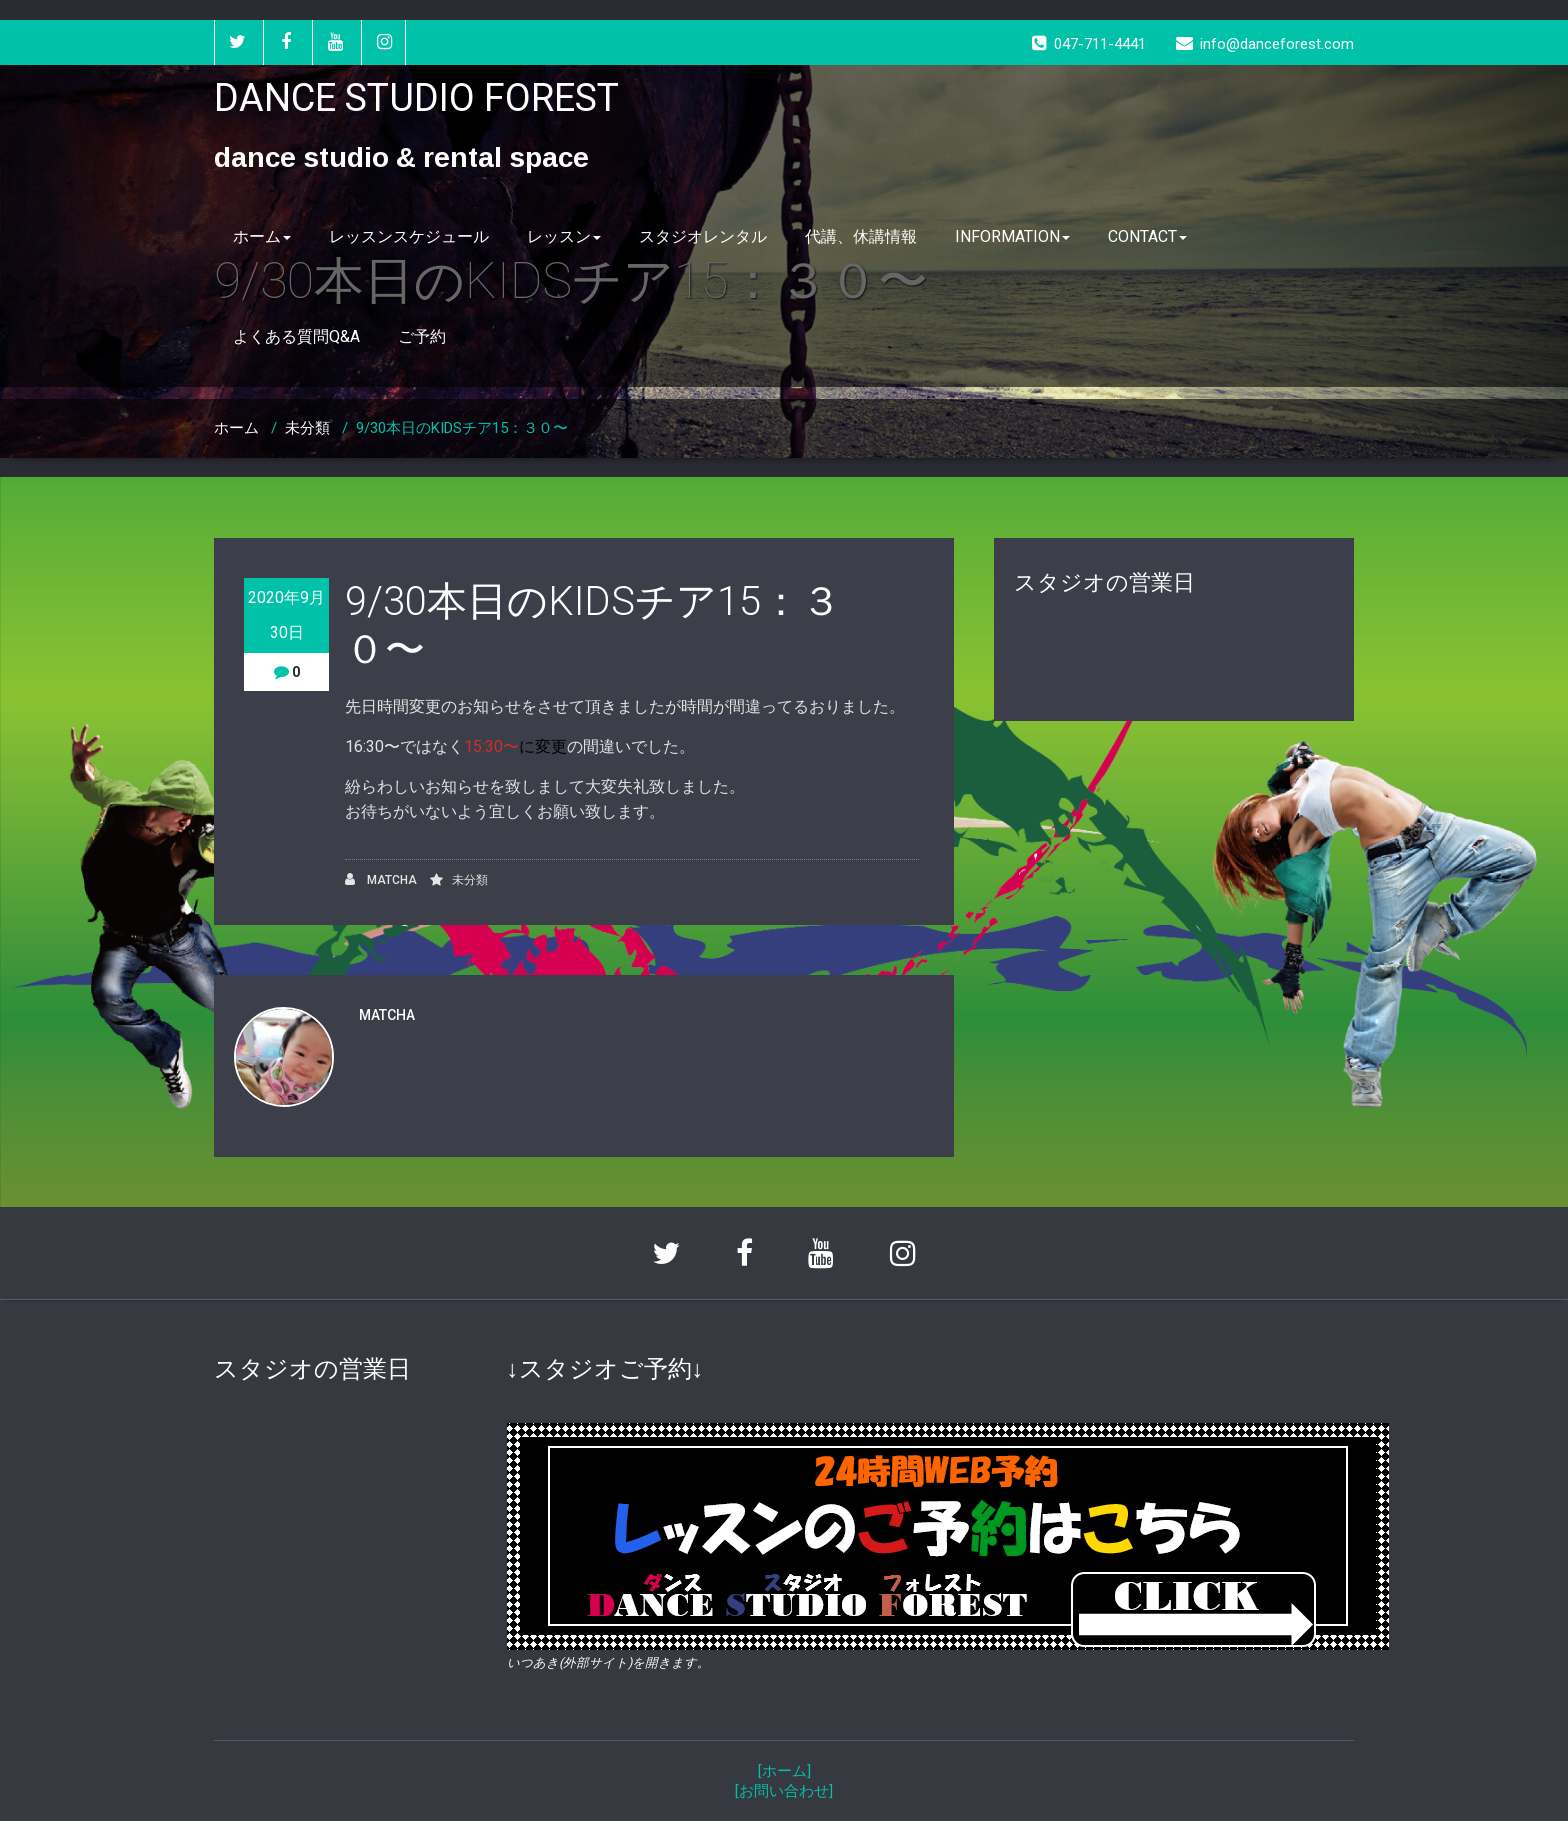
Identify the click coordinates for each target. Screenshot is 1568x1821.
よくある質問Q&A (296, 336)
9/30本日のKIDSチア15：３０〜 (462, 428)
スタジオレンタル (703, 236)
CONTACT (1147, 236)
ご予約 (422, 336)
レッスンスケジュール (409, 236)
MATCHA (381, 879)
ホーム (262, 236)
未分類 (307, 428)
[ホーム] (784, 1771)
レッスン (564, 236)
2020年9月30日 (286, 615)
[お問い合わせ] (784, 1791)
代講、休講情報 (861, 236)
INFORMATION (1012, 236)
